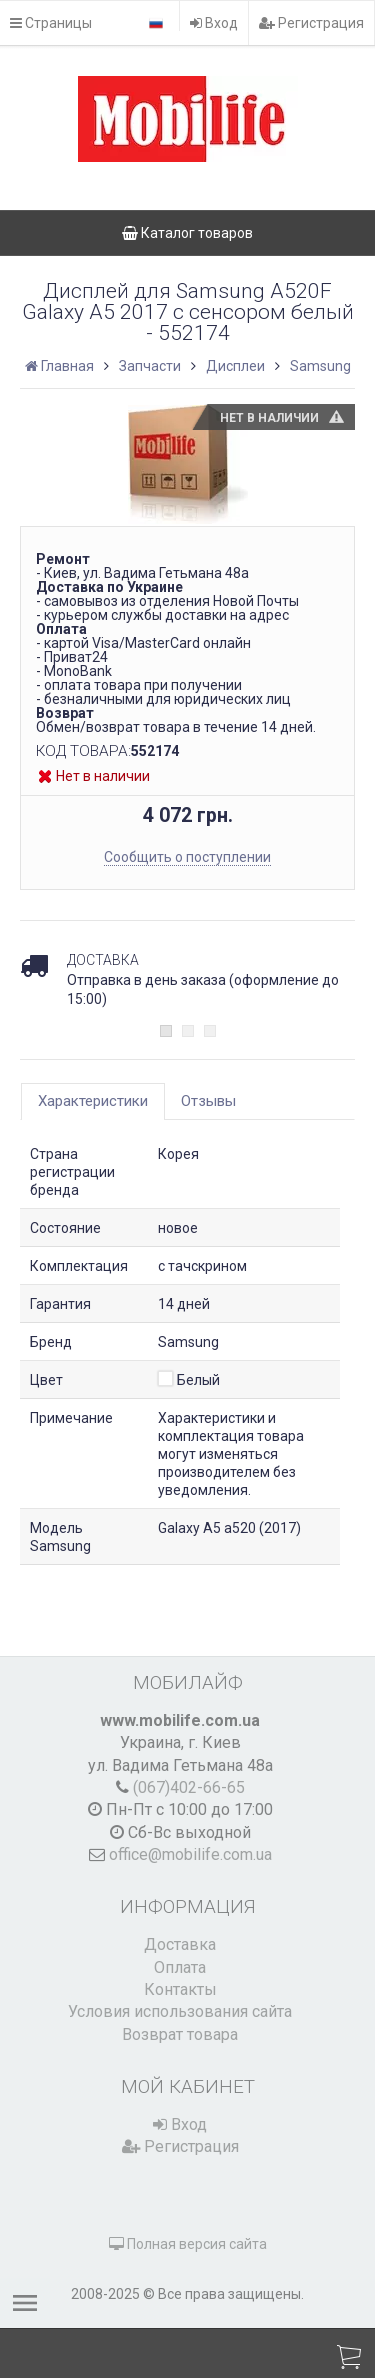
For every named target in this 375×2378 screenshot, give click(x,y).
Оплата (180, 1967)
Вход (214, 23)
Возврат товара (180, 2034)
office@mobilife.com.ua (190, 1854)
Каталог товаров (187, 233)
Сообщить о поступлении (187, 857)
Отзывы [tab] (208, 1101)
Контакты (180, 1989)
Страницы (51, 23)
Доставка (180, 1944)
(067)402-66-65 (189, 1787)
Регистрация (311, 23)
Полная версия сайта (188, 2244)
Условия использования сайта (180, 2011)
